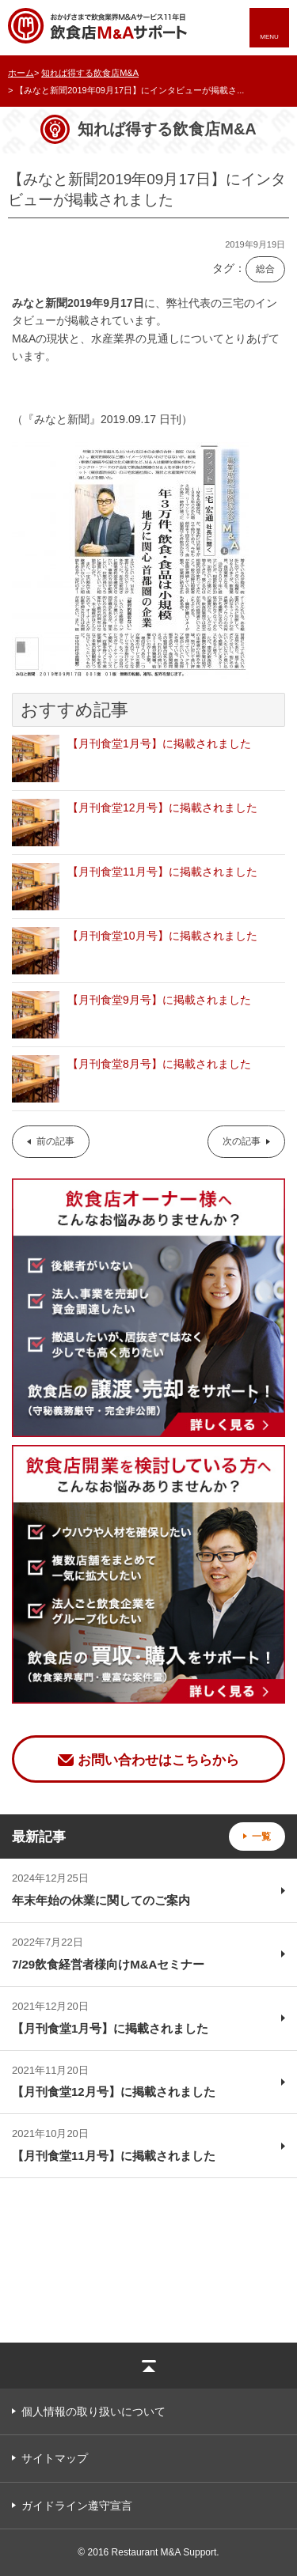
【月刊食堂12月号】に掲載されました (162, 807)
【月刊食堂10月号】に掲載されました (162, 935)
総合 (265, 268)
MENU (269, 36)
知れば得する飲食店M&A (90, 73)
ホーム (21, 73)
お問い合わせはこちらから (158, 1760)
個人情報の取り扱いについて (93, 2411)
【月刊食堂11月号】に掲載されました (162, 871)
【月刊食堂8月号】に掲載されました (159, 1063)
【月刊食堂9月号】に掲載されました (159, 999)
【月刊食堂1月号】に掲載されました (159, 743)
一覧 (261, 1836)
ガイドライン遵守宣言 (76, 2505)
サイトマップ (54, 2458)
